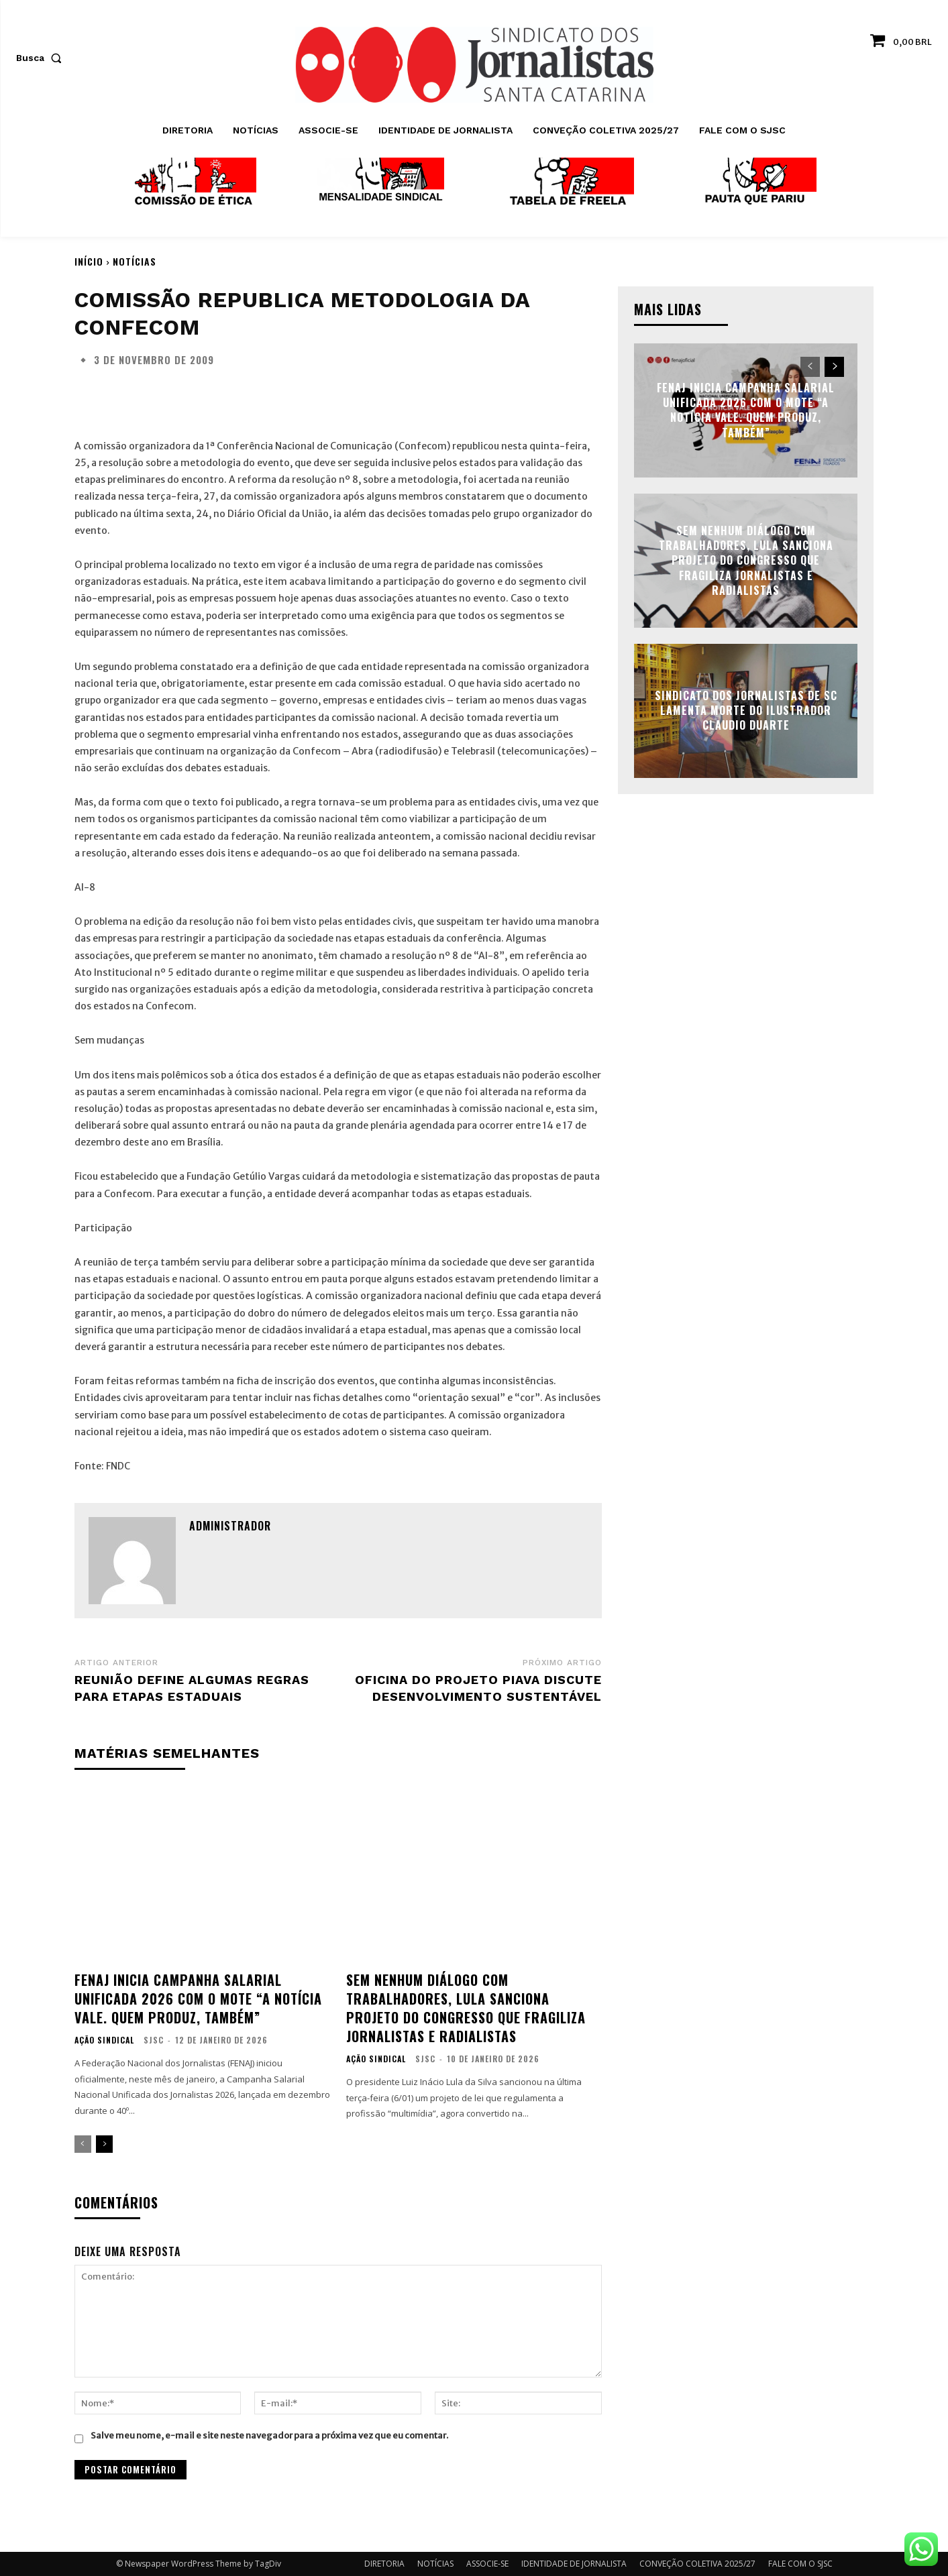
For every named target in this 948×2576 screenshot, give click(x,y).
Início (88, 261)
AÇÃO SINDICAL (104, 2040)
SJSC (154, 2040)
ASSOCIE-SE (487, 2563)
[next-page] (104, 2144)
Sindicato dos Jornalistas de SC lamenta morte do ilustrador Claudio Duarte (746, 710)
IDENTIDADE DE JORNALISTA (574, 2563)
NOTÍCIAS (134, 261)
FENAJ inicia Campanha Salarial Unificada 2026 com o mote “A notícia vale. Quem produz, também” (198, 1998)
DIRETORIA (384, 2563)
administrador (230, 1525)
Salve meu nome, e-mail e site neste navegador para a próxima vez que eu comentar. (269, 2435)
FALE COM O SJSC (800, 2563)
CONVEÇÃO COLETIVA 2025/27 (697, 2563)
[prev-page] (82, 2144)
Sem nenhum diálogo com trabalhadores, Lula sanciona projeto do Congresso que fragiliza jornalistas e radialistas (466, 2008)
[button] (41, 58)
